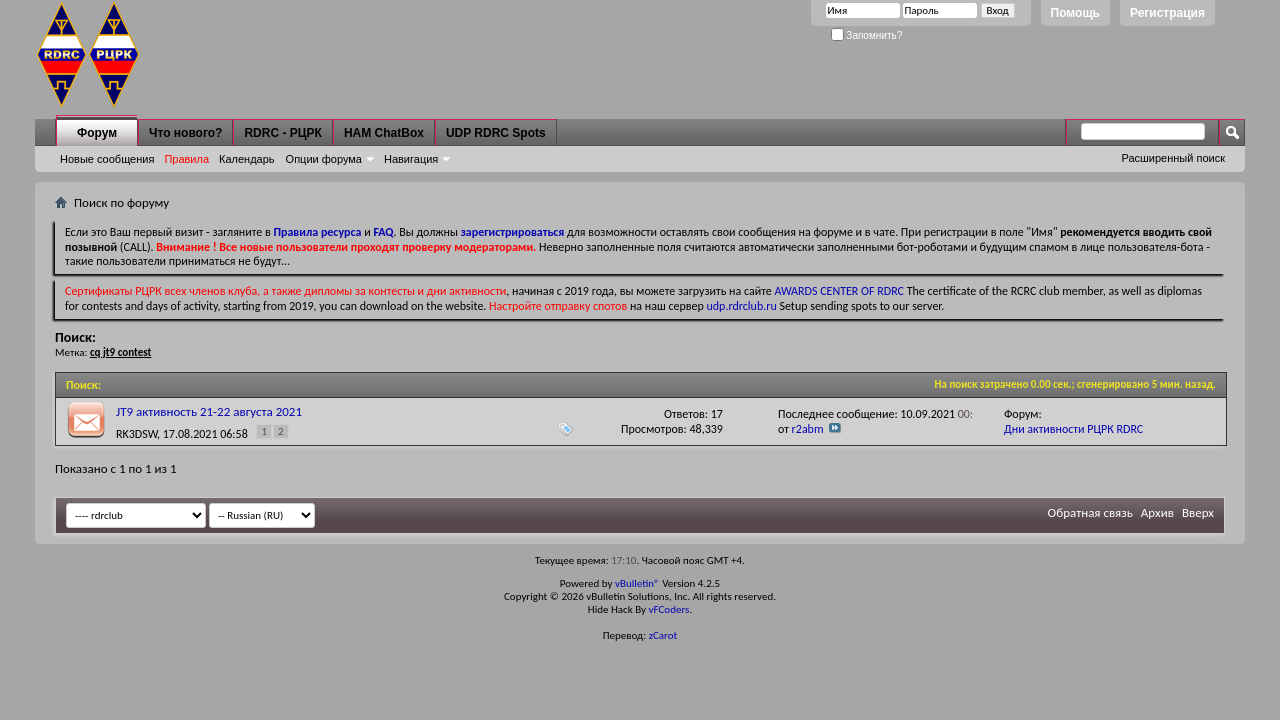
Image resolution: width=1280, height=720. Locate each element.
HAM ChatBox (384, 133)
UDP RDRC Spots (496, 133)
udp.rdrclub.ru (742, 306)
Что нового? (185, 133)
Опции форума (324, 159)
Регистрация (1167, 13)
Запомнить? (867, 35)
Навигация (411, 159)
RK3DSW (136, 434)
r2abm (808, 429)
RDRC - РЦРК (282, 133)
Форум (97, 133)
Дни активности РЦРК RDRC (1073, 429)
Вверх (1198, 512)
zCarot (663, 635)
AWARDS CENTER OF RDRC (839, 291)
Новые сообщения (107, 159)
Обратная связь (1090, 512)
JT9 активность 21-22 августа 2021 (209, 411)
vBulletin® (637, 583)
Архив (1157, 512)
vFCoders (669, 609)
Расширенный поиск (1173, 158)
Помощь (1075, 13)
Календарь (247, 159)
